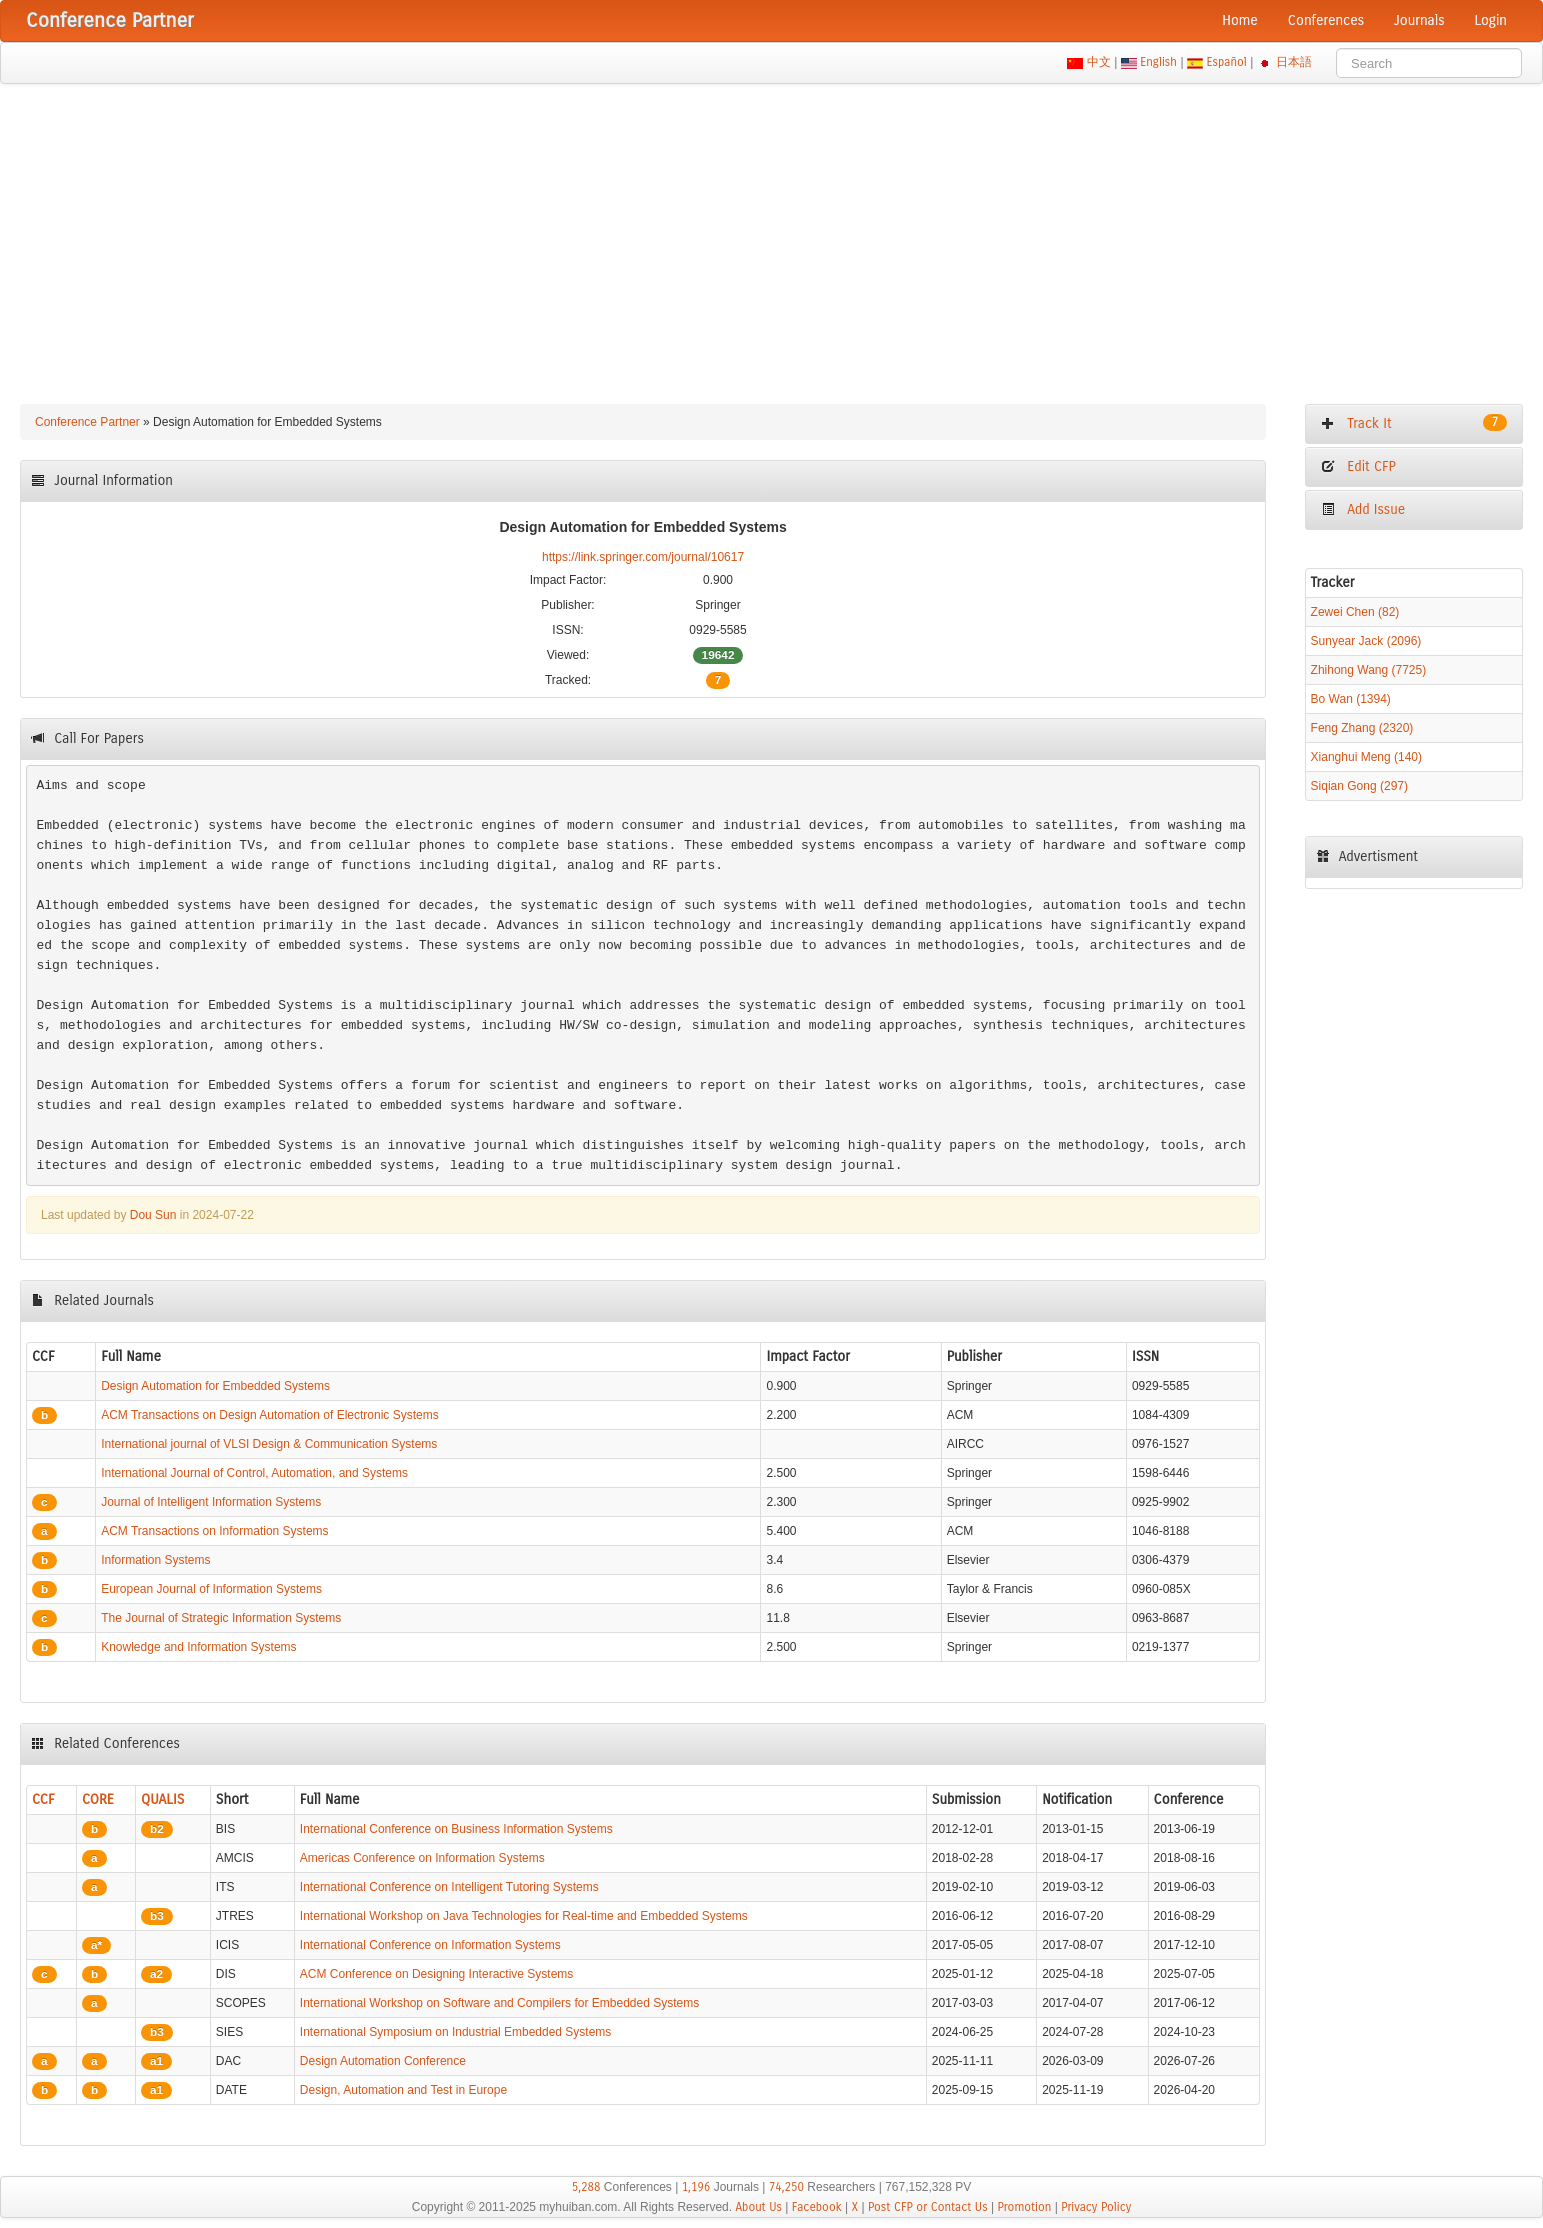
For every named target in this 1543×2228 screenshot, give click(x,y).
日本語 (1294, 62)
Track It (1414, 423)
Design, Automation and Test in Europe (403, 2090)
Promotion (1024, 2207)
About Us (758, 2207)
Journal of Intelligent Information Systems (211, 1502)
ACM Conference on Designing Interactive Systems (436, 1974)
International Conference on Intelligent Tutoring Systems (449, 1887)
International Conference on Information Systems (430, 1945)
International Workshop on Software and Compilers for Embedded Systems (499, 2003)
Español (1226, 62)
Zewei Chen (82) (1355, 612)
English (1159, 62)
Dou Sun (153, 1215)
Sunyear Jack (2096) (1366, 641)
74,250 (786, 2187)
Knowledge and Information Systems (198, 1647)
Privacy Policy (1096, 2207)
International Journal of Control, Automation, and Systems (254, 1473)
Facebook (817, 2207)
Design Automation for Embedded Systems (215, 1386)
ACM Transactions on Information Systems (214, 1531)
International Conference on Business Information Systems (456, 1829)
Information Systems (155, 1560)
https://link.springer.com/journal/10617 (643, 557)
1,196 (696, 2187)
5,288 (586, 2187)
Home (1240, 20)
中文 (1098, 62)
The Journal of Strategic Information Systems (221, 1618)
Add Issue (1363, 509)
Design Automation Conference (383, 2061)
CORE (98, 1799)
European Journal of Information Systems (211, 1589)
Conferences (1326, 20)
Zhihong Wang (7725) (1369, 670)
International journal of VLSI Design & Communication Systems (269, 1444)
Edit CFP (1358, 466)
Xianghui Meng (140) (1366, 757)
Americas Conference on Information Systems (422, 1858)
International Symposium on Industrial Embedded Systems (456, 2032)
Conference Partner (87, 422)
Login (1491, 20)
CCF (43, 1799)
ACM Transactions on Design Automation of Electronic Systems (269, 1415)
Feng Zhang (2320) (1362, 728)
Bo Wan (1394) (1351, 699)
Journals (1419, 20)
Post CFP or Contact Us (928, 2207)
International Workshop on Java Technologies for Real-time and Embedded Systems (524, 1916)
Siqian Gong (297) (1359, 786)
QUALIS (162, 1799)
